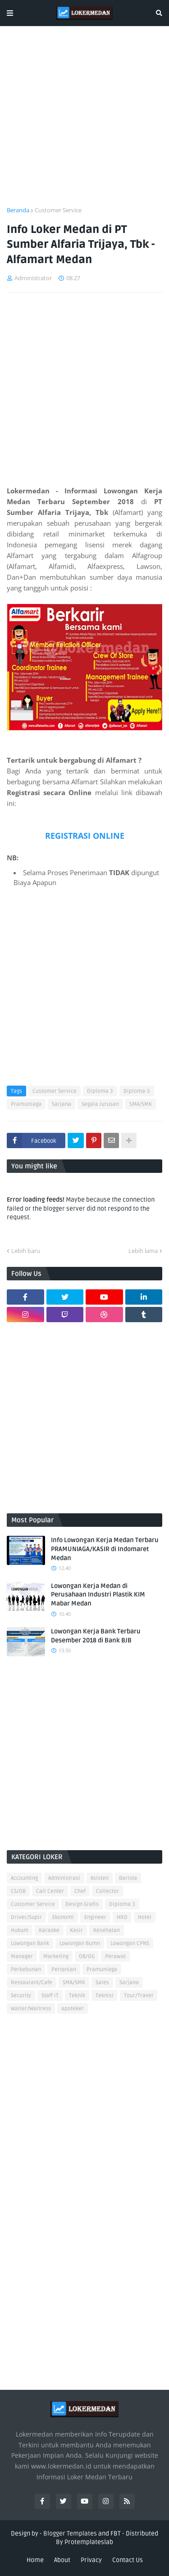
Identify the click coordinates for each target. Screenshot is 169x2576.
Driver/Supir (26, 1917)
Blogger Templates (70, 2533)
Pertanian (63, 1969)
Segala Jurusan (100, 1104)
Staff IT (50, 1995)
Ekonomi (63, 1917)
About (62, 2560)
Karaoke (49, 1930)
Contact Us (127, 2560)
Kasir (76, 1930)
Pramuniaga (26, 1104)
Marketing (56, 1956)
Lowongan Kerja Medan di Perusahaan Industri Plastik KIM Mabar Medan (98, 1594)
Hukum (19, 1930)
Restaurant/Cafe (31, 1982)
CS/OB (18, 1891)
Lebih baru (25, 1251)
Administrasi (64, 1878)
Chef (80, 1891)
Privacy (91, 2560)
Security (21, 1995)
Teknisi (105, 1995)
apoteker (72, 2008)
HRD (122, 1917)
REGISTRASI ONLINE (84, 835)
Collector (107, 1891)
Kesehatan (106, 1930)
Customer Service (58, 210)
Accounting (24, 1878)
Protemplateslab (88, 2542)
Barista (128, 1878)
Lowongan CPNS (129, 1943)
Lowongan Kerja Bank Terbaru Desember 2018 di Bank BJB (96, 1636)
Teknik (77, 1995)
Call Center (50, 1891)
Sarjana (61, 1104)
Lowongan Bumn (79, 1943)
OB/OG (87, 1956)
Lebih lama (143, 1251)
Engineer (95, 1917)
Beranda (18, 210)
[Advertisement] (84, 121)
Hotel (144, 1917)
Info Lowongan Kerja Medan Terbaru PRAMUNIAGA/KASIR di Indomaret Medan (105, 1548)
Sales (102, 1982)
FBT (115, 2533)
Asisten (100, 1878)
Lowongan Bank (30, 1943)
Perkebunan (26, 1969)
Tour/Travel (138, 1995)
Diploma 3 (100, 1091)
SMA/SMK (140, 1104)
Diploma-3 (136, 1091)
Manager (22, 1956)
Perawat (115, 1956)
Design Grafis (82, 1904)
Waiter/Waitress (31, 2008)
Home (35, 2560)
